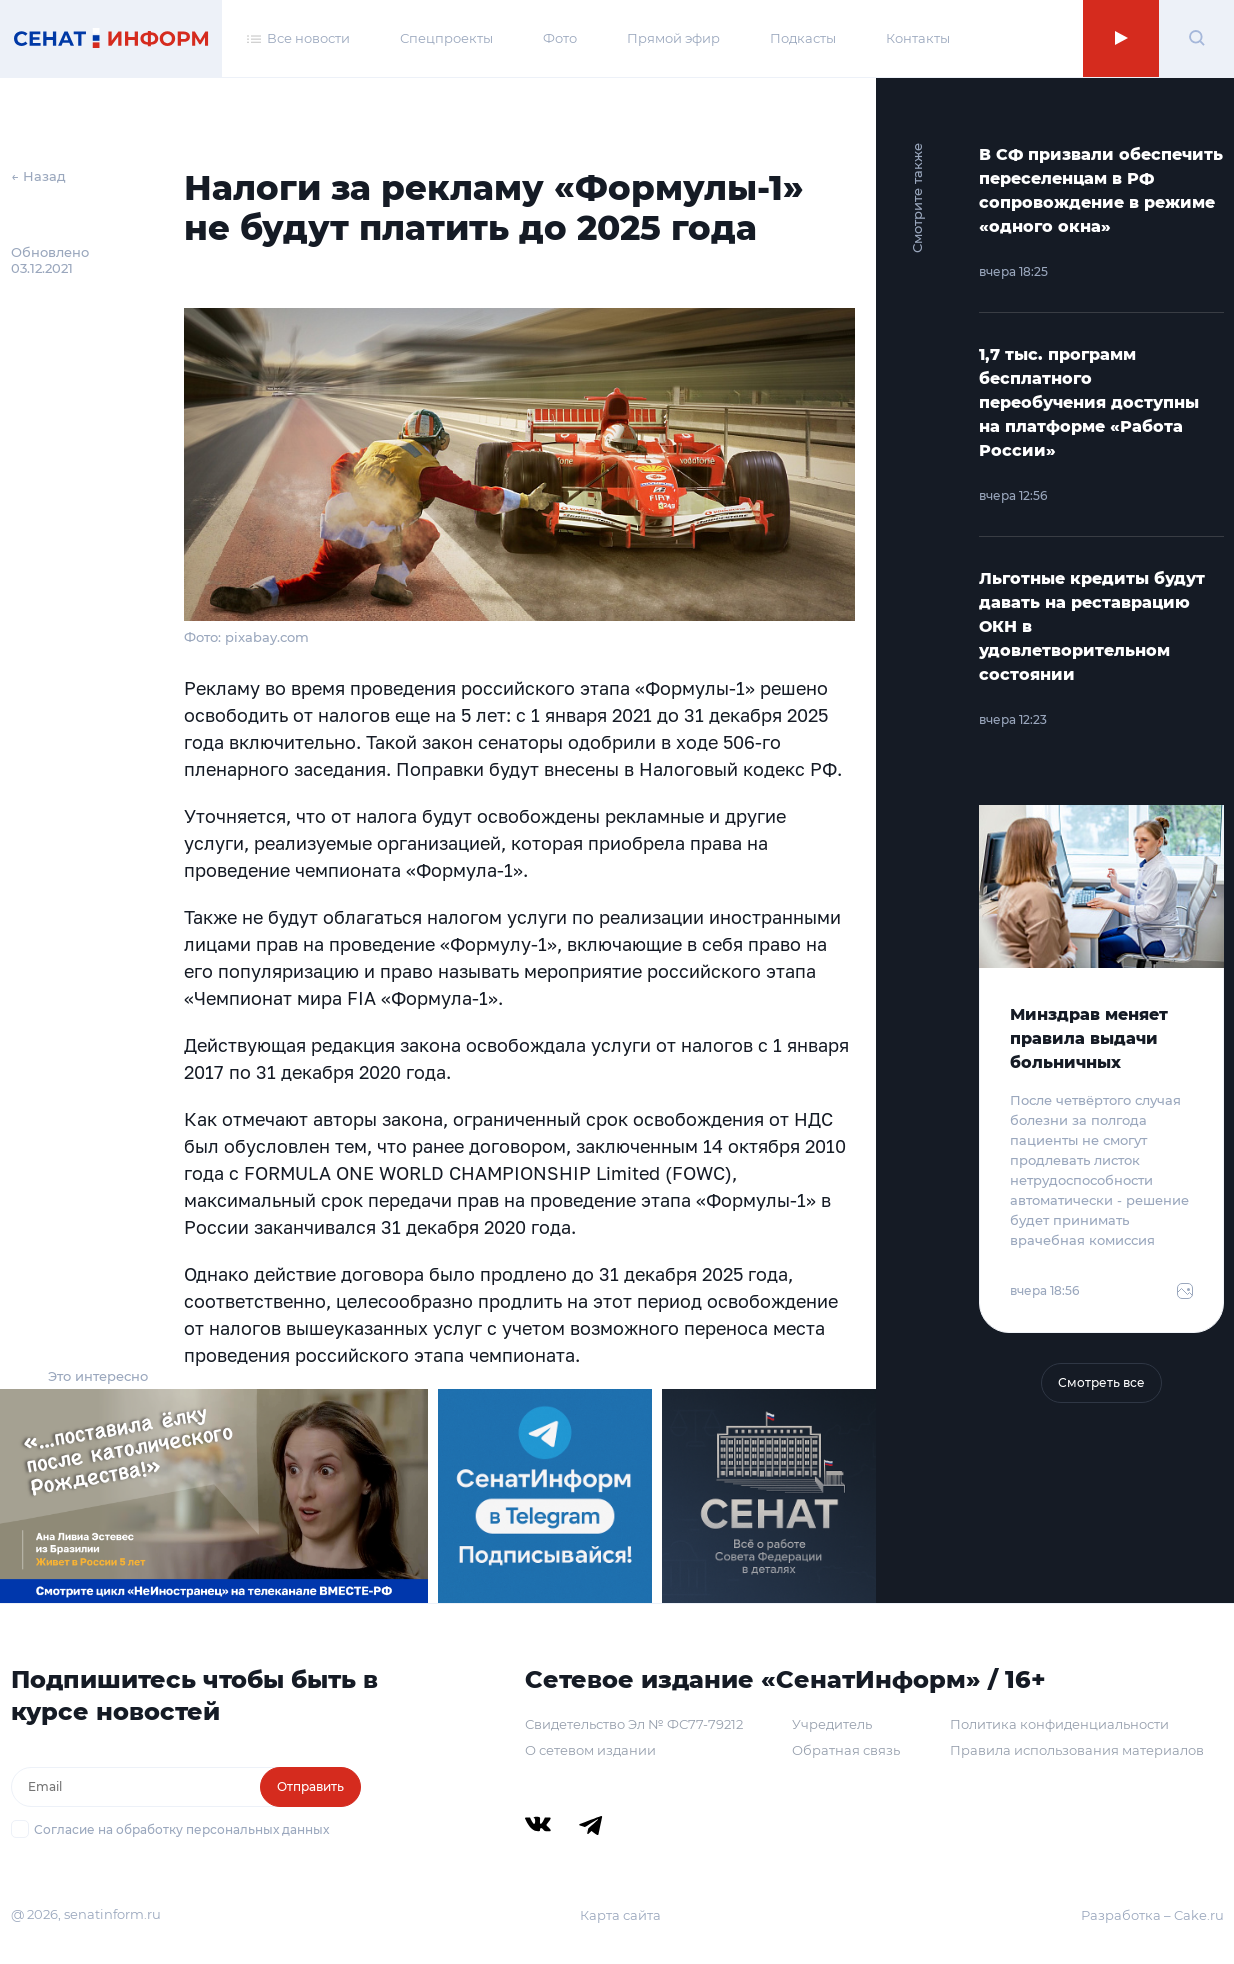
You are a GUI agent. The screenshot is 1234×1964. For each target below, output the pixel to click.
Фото (560, 38)
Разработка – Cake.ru (1152, 1915)
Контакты (918, 38)
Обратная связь (846, 1750)
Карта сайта (620, 1915)
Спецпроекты (446, 38)
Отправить (310, 1786)
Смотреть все (1101, 1382)
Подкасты (803, 38)
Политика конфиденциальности (1059, 1724)
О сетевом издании (590, 1750)
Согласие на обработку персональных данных (181, 1829)
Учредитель (832, 1724)
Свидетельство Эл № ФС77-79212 (634, 1724)
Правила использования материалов (1077, 1750)
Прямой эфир (673, 38)
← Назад (38, 176)
